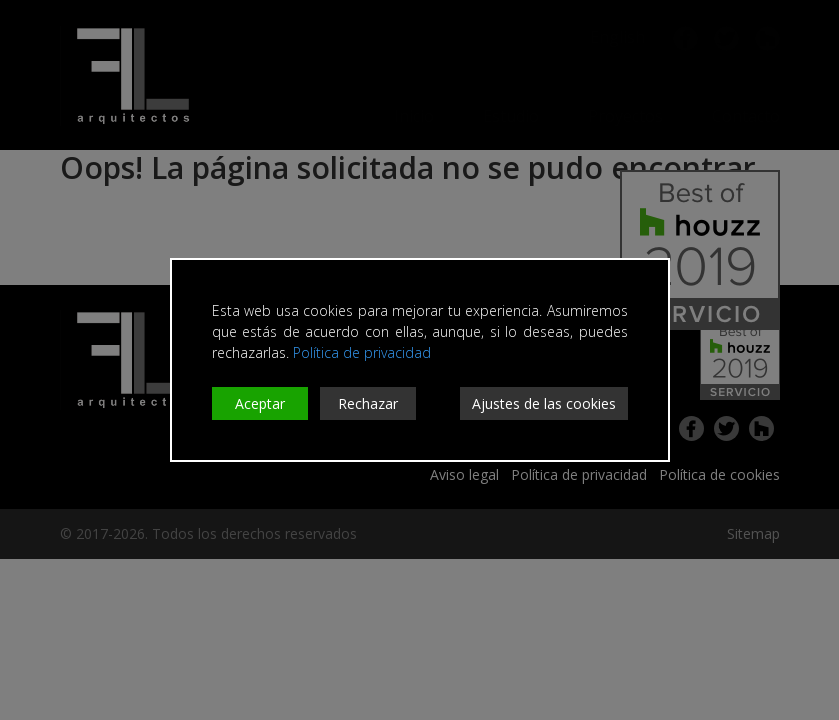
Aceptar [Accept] (260, 403)
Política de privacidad (362, 352)
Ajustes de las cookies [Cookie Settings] (544, 403)
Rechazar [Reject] (368, 403)
